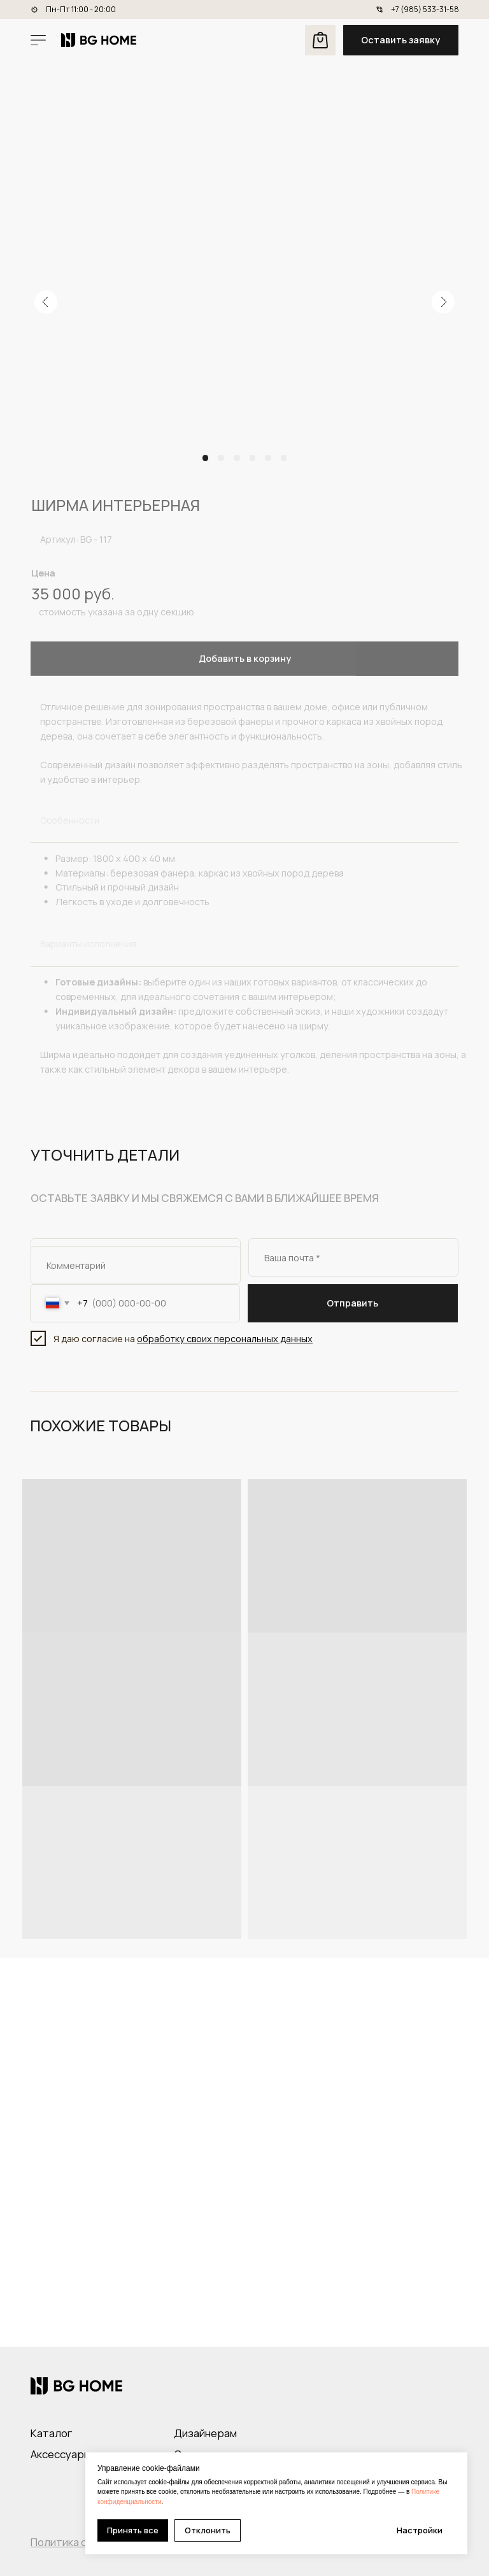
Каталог (51, 2433)
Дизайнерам (205, 2433)
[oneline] (136, 1265)
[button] (400, 40)
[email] (353, 1257)
